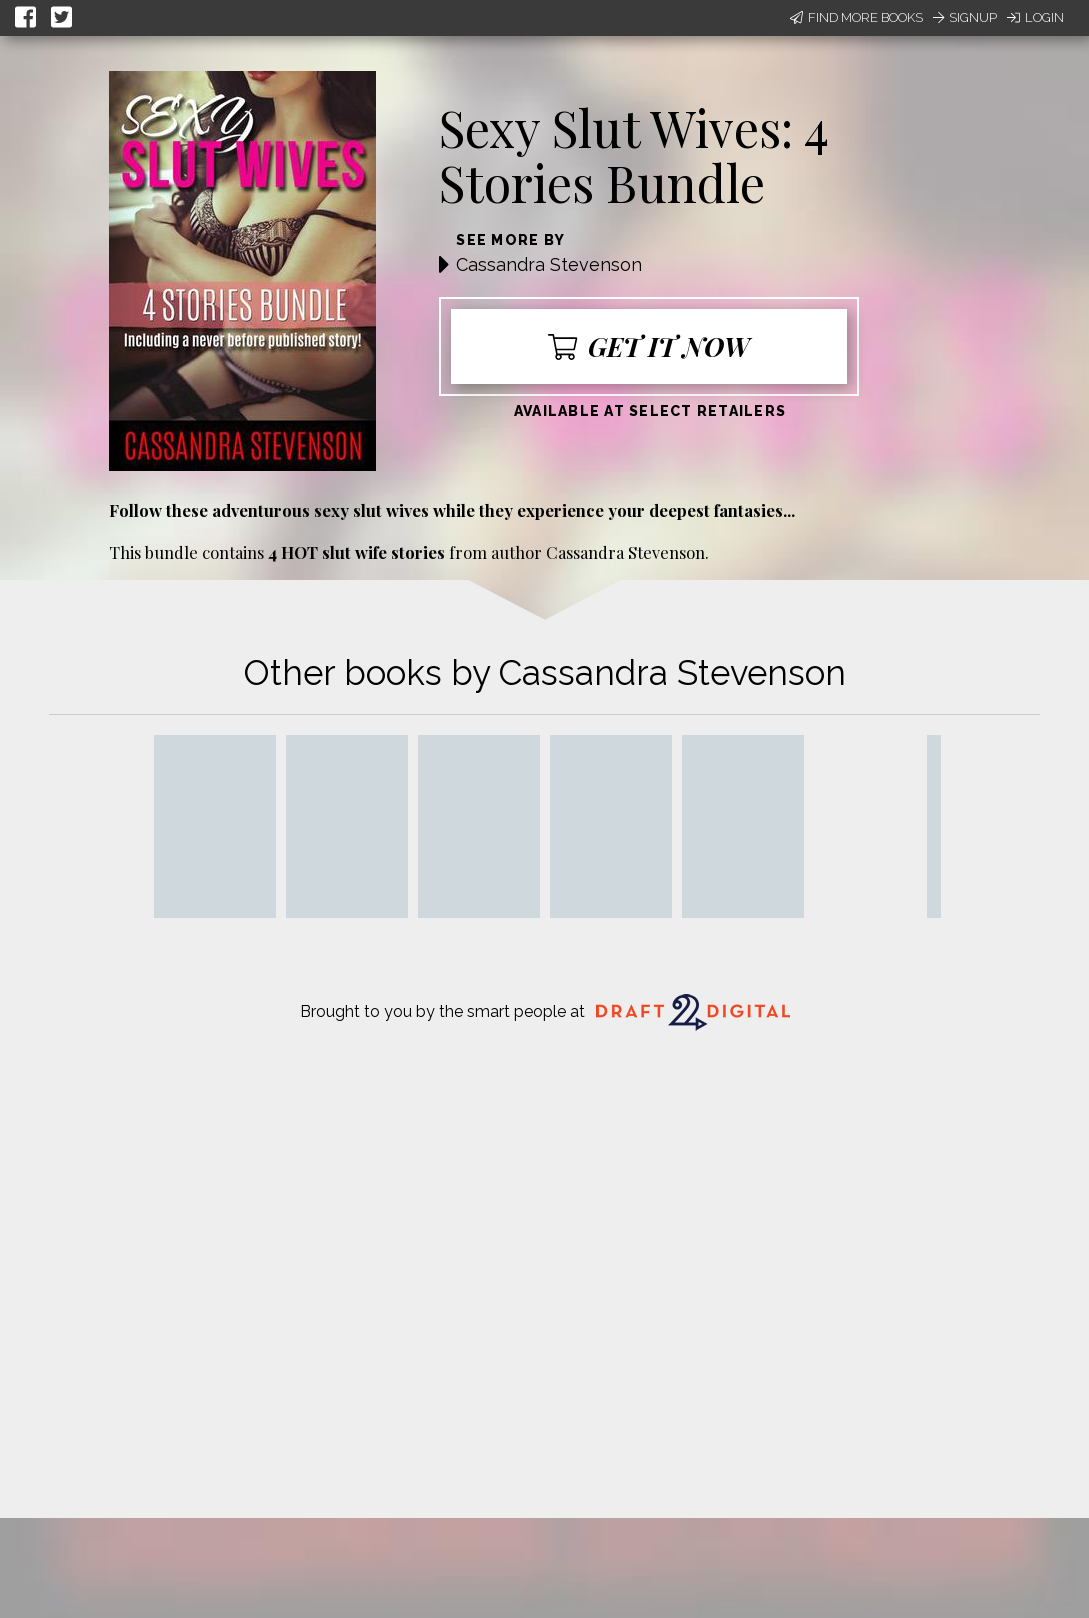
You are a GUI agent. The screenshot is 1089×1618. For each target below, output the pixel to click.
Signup (965, 17)
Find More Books (856, 17)
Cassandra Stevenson (549, 264)
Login (1035, 17)
